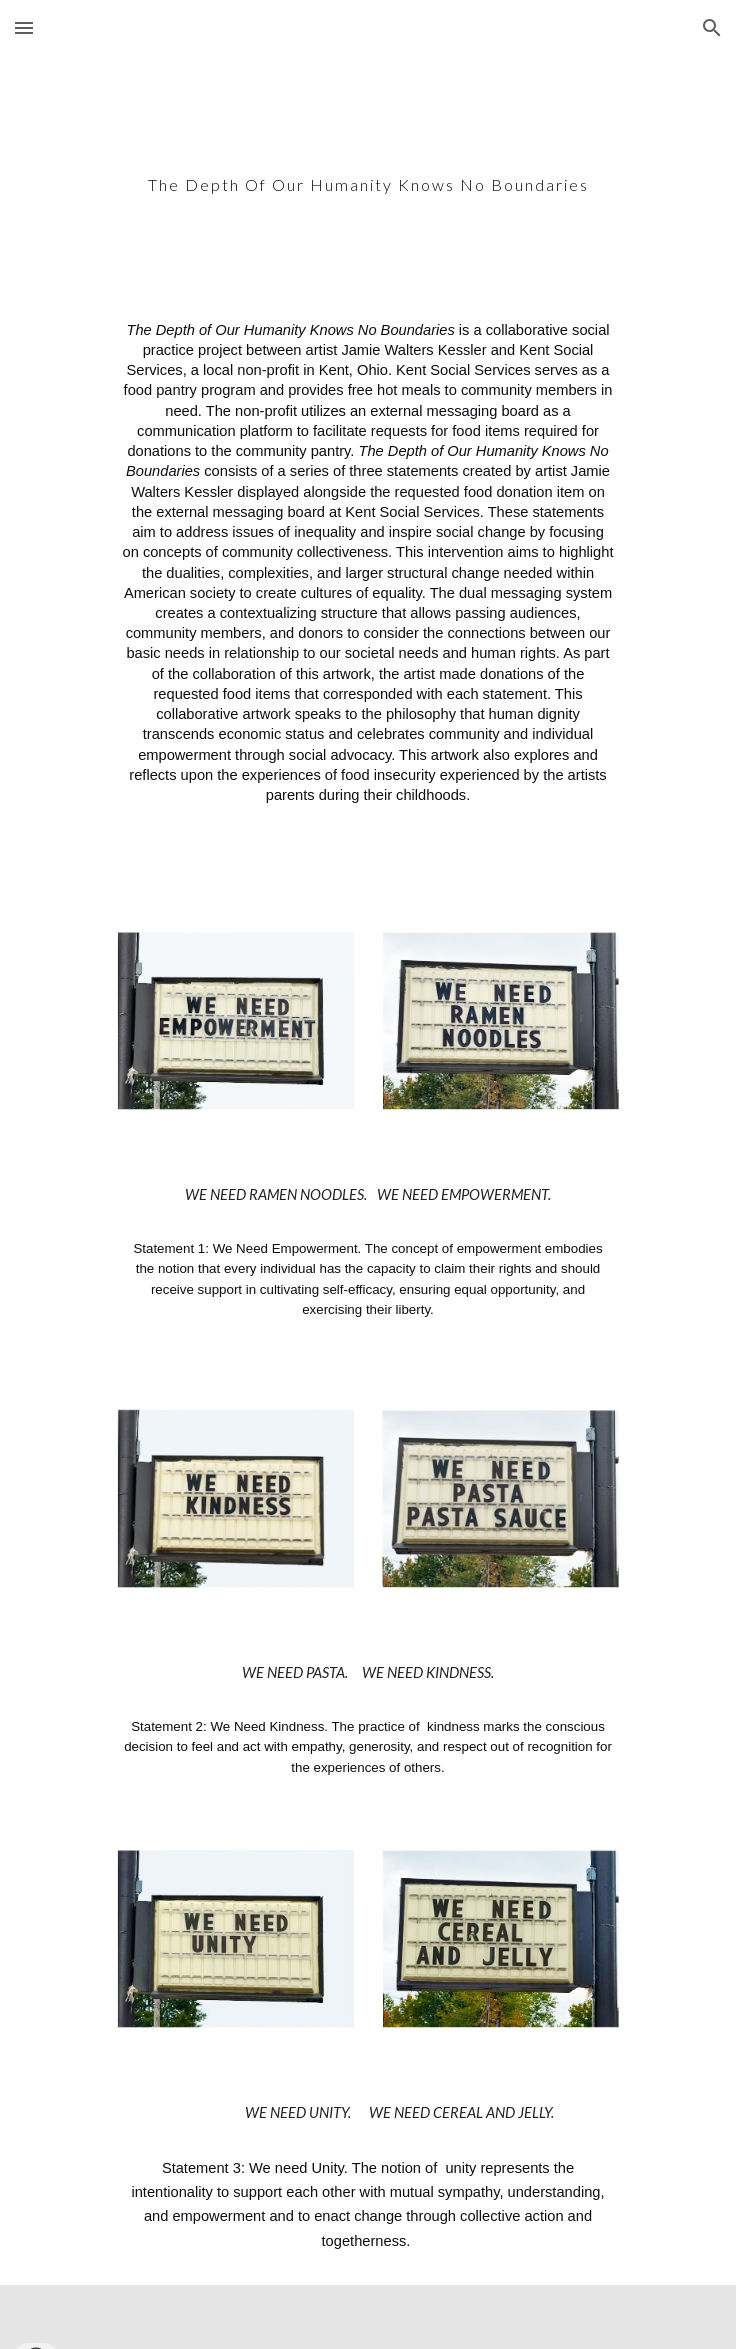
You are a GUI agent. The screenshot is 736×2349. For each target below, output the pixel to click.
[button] (24, 27)
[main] (367, 172)
